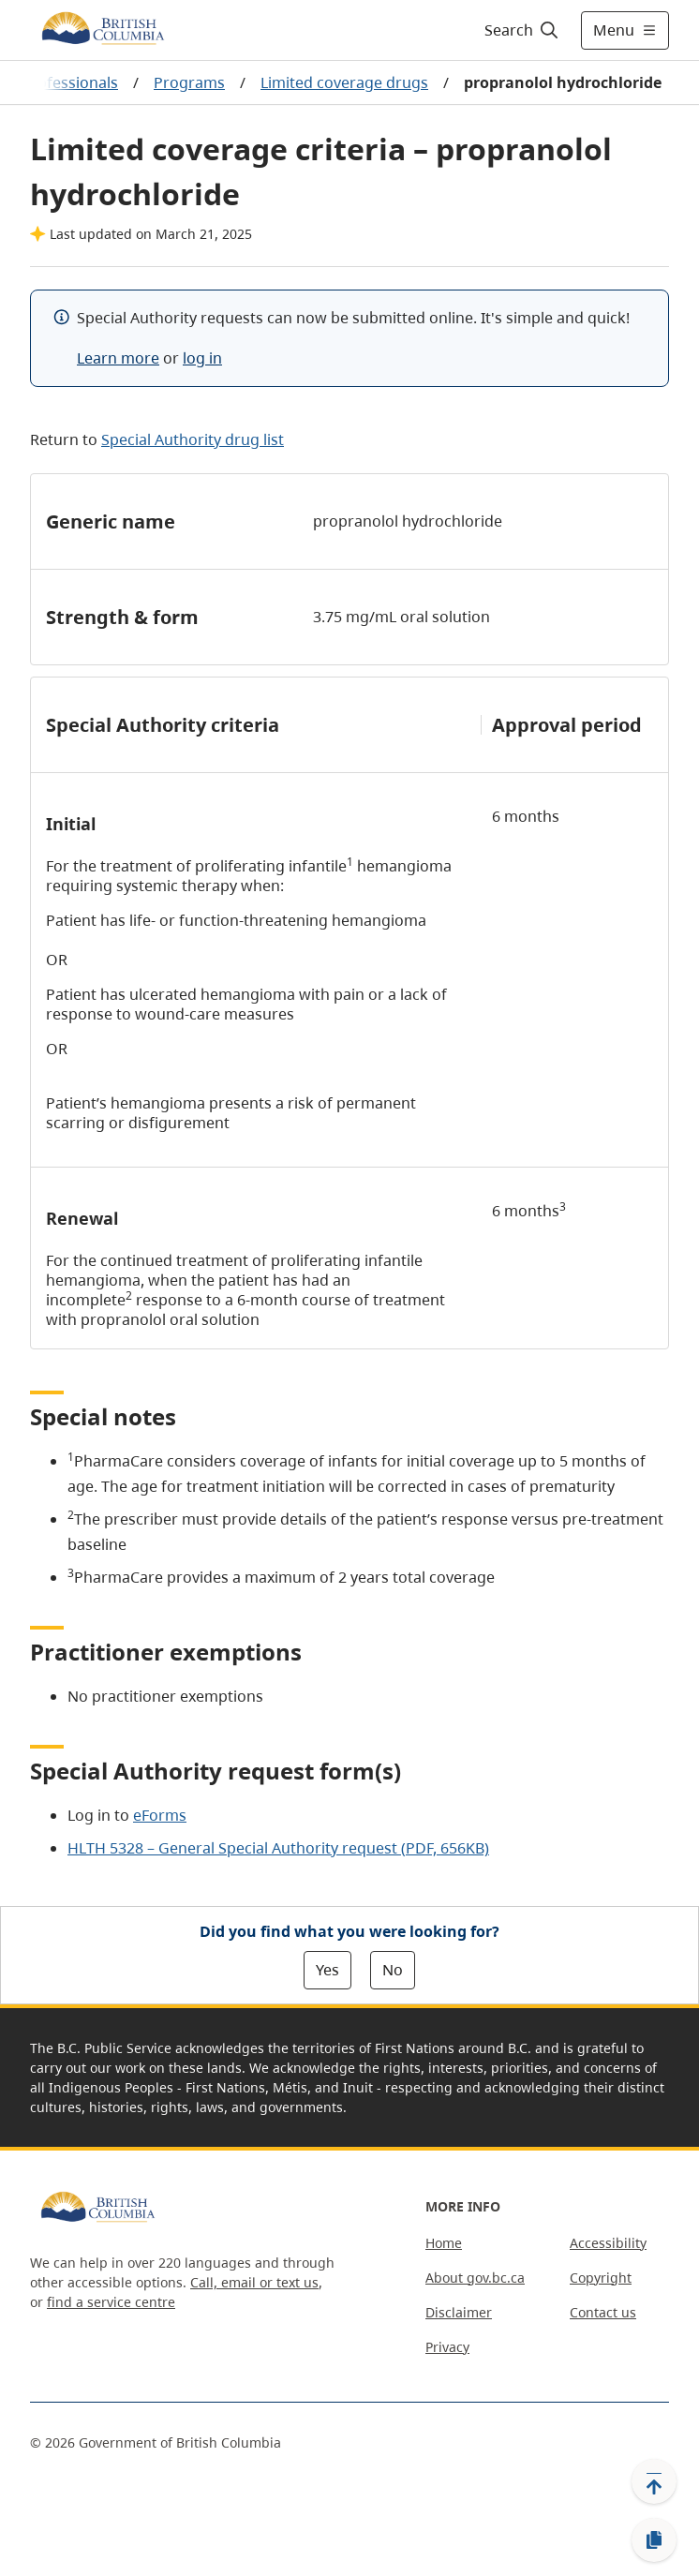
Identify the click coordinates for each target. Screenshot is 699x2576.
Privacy (447, 2347)
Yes (327, 1969)
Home (443, 2243)
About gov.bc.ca (475, 2277)
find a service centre (111, 2302)
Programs (189, 82)
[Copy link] (654, 2540)
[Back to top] (654, 2481)
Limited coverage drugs (344, 82)
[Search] (518, 30)
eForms (159, 1815)
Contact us (603, 2312)
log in (202, 358)
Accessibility (608, 2243)
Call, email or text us (254, 2282)
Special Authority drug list (192, 439)
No (392, 1969)
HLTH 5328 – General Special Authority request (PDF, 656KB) (278, 1848)
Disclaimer (458, 2312)
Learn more (118, 358)
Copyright (601, 2277)
